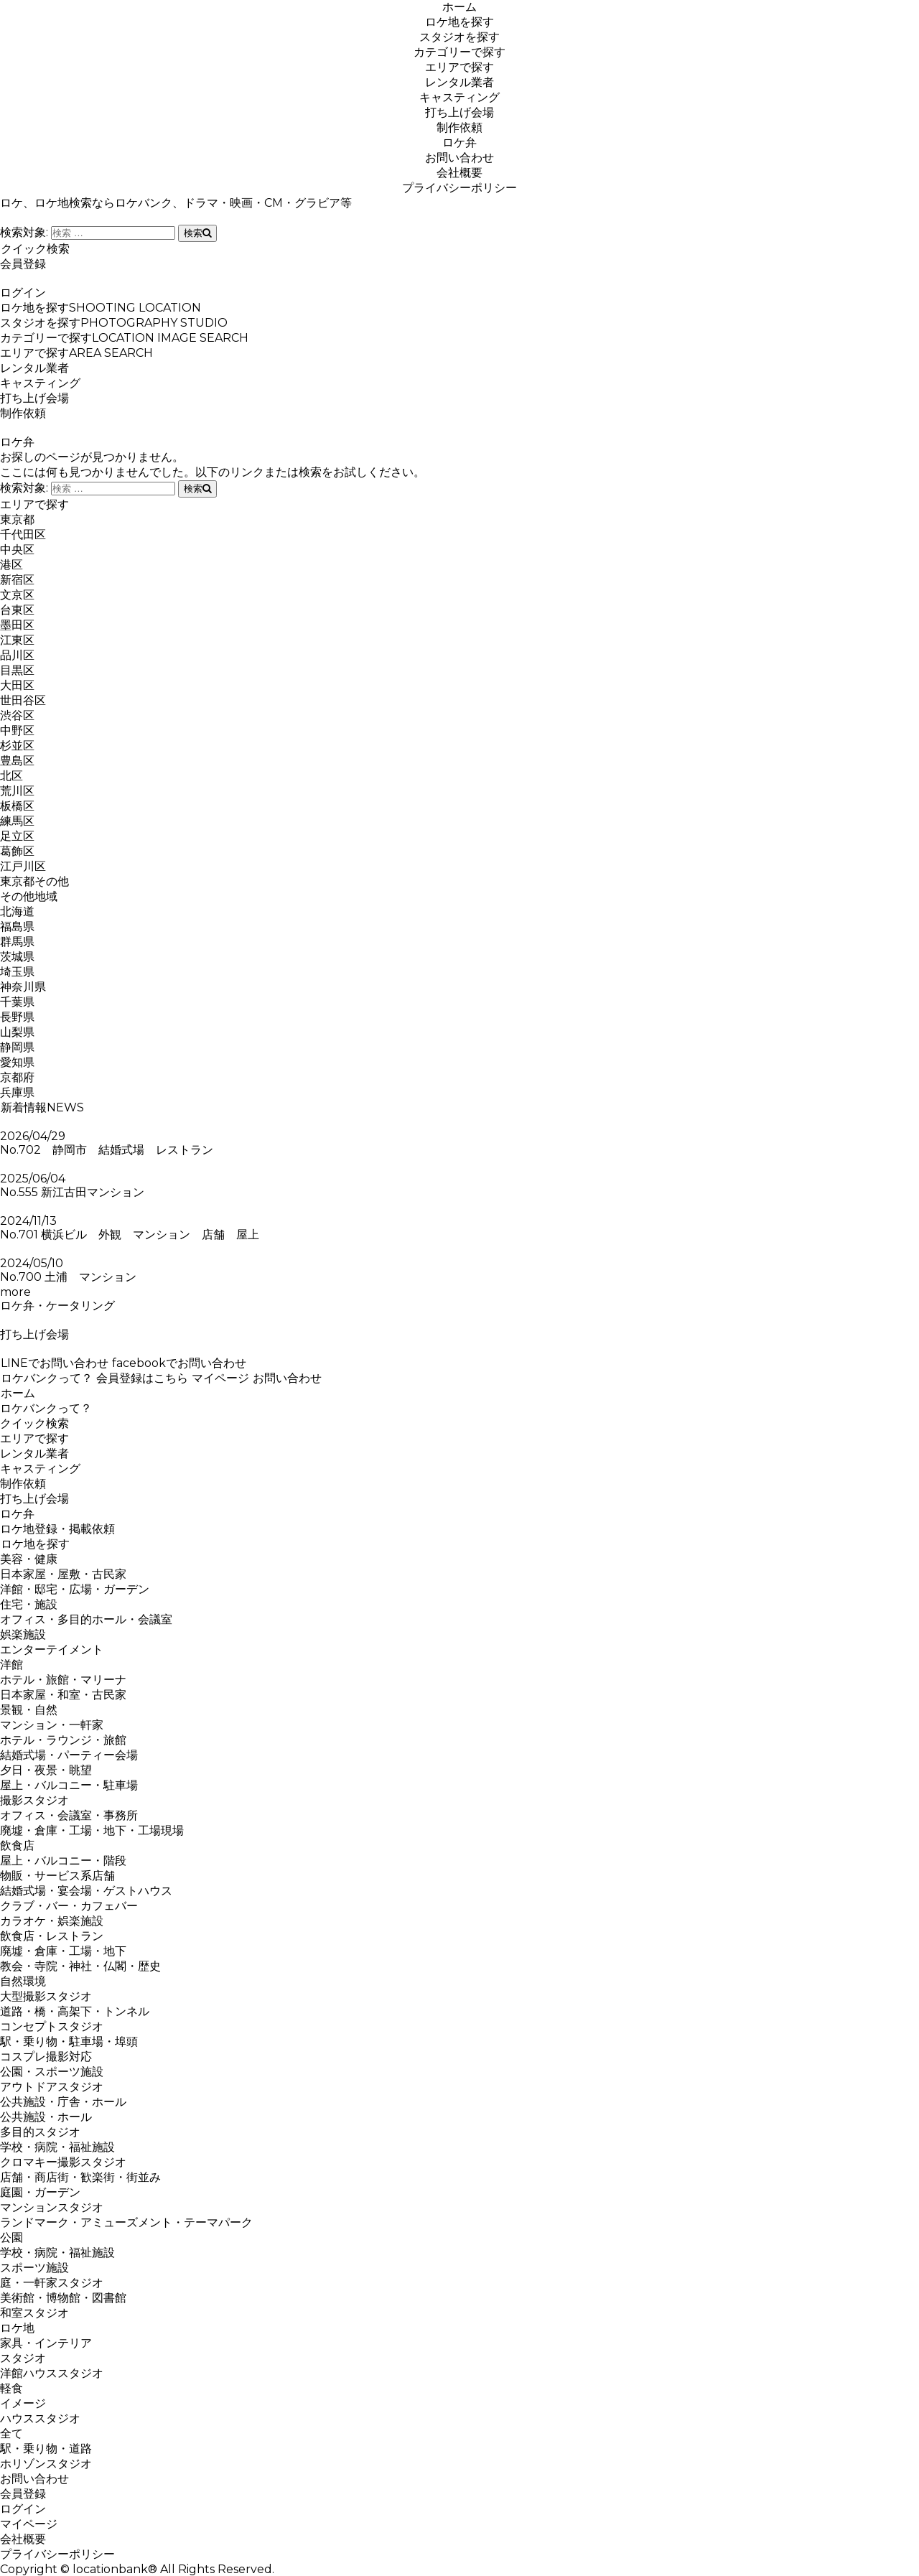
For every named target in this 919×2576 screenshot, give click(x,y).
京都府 (17, 1077)
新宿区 (17, 580)
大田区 (17, 685)
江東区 (17, 640)
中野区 (17, 730)
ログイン (23, 292)
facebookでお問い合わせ (178, 1363)
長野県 (17, 1017)
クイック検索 (35, 249)
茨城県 (17, 956)
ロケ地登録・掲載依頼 (57, 1529)
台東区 (17, 610)
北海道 (17, 911)
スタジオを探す (459, 37)
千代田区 (23, 534)
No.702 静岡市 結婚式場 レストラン (112, 1150)
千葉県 (17, 1002)
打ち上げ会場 (459, 112)
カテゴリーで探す (459, 52)
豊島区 (17, 760)
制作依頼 (459, 127)
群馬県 (17, 941)
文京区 (17, 595)
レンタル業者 (459, 82)
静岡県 (17, 1047)
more (15, 1292)
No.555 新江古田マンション (72, 1192)
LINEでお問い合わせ (54, 1363)
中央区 (17, 549)
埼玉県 (17, 972)
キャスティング (459, 97)
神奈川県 (23, 987)
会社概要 (459, 172)
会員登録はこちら (141, 1378)
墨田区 (17, 625)
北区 (11, 776)
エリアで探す (459, 67)
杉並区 (17, 745)
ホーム (459, 7)
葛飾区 (17, 851)
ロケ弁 (459, 142)
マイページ (220, 1378)
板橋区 (17, 806)
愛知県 (17, 1062)
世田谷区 (23, 700)
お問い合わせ (459, 157)
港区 (11, 564)
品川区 (17, 655)
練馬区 (17, 821)
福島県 (17, 926)
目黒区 (17, 670)
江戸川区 (23, 866)
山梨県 (17, 1032)
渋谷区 (17, 715)
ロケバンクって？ (46, 1378)
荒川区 (17, 791)
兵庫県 (17, 1092)
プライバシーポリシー (459, 188)
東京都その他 (34, 881)
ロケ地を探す (459, 22)
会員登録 (23, 264)
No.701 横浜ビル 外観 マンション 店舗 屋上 (129, 1234)
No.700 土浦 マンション (68, 1277)
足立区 (17, 836)
